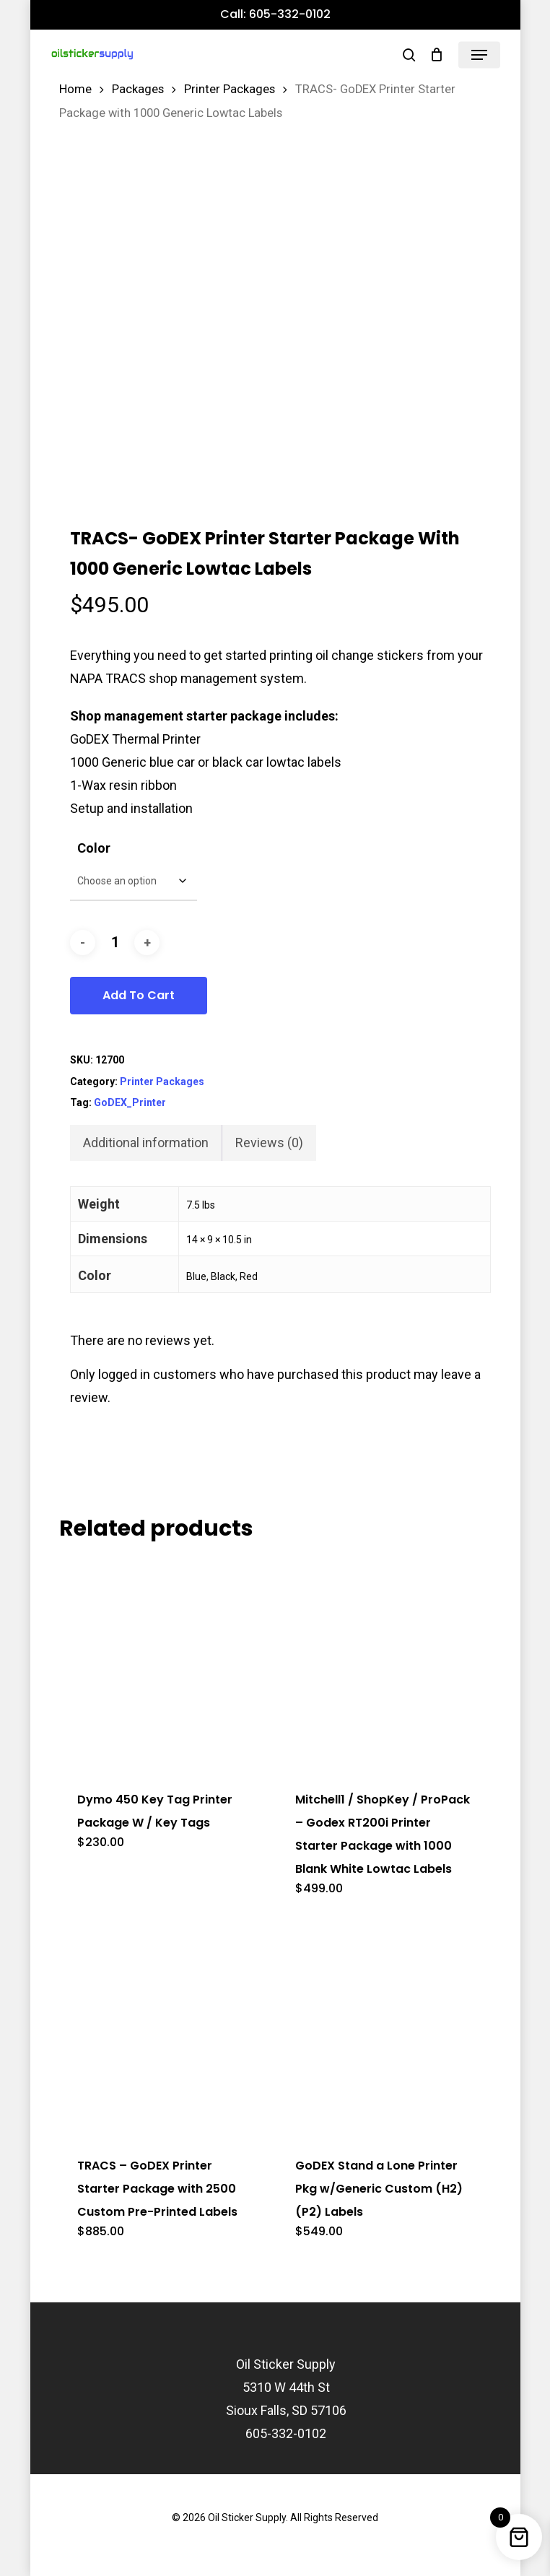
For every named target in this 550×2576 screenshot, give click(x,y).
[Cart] (437, 55)
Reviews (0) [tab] (269, 1142)
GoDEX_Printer (130, 1102)
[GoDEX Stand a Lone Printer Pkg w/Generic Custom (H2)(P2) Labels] (383, 2029)
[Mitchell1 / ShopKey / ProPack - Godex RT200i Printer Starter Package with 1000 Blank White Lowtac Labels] (383, 1663)
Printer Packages (229, 89)
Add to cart (138, 995)
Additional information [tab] (146, 1142)
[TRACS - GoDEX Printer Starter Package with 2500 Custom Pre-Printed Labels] (165, 2029)
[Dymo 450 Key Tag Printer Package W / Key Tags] (165, 1663)
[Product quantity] (114, 942)
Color (93, 848)
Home (75, 89)
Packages (138, 89)
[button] (479, 55)
